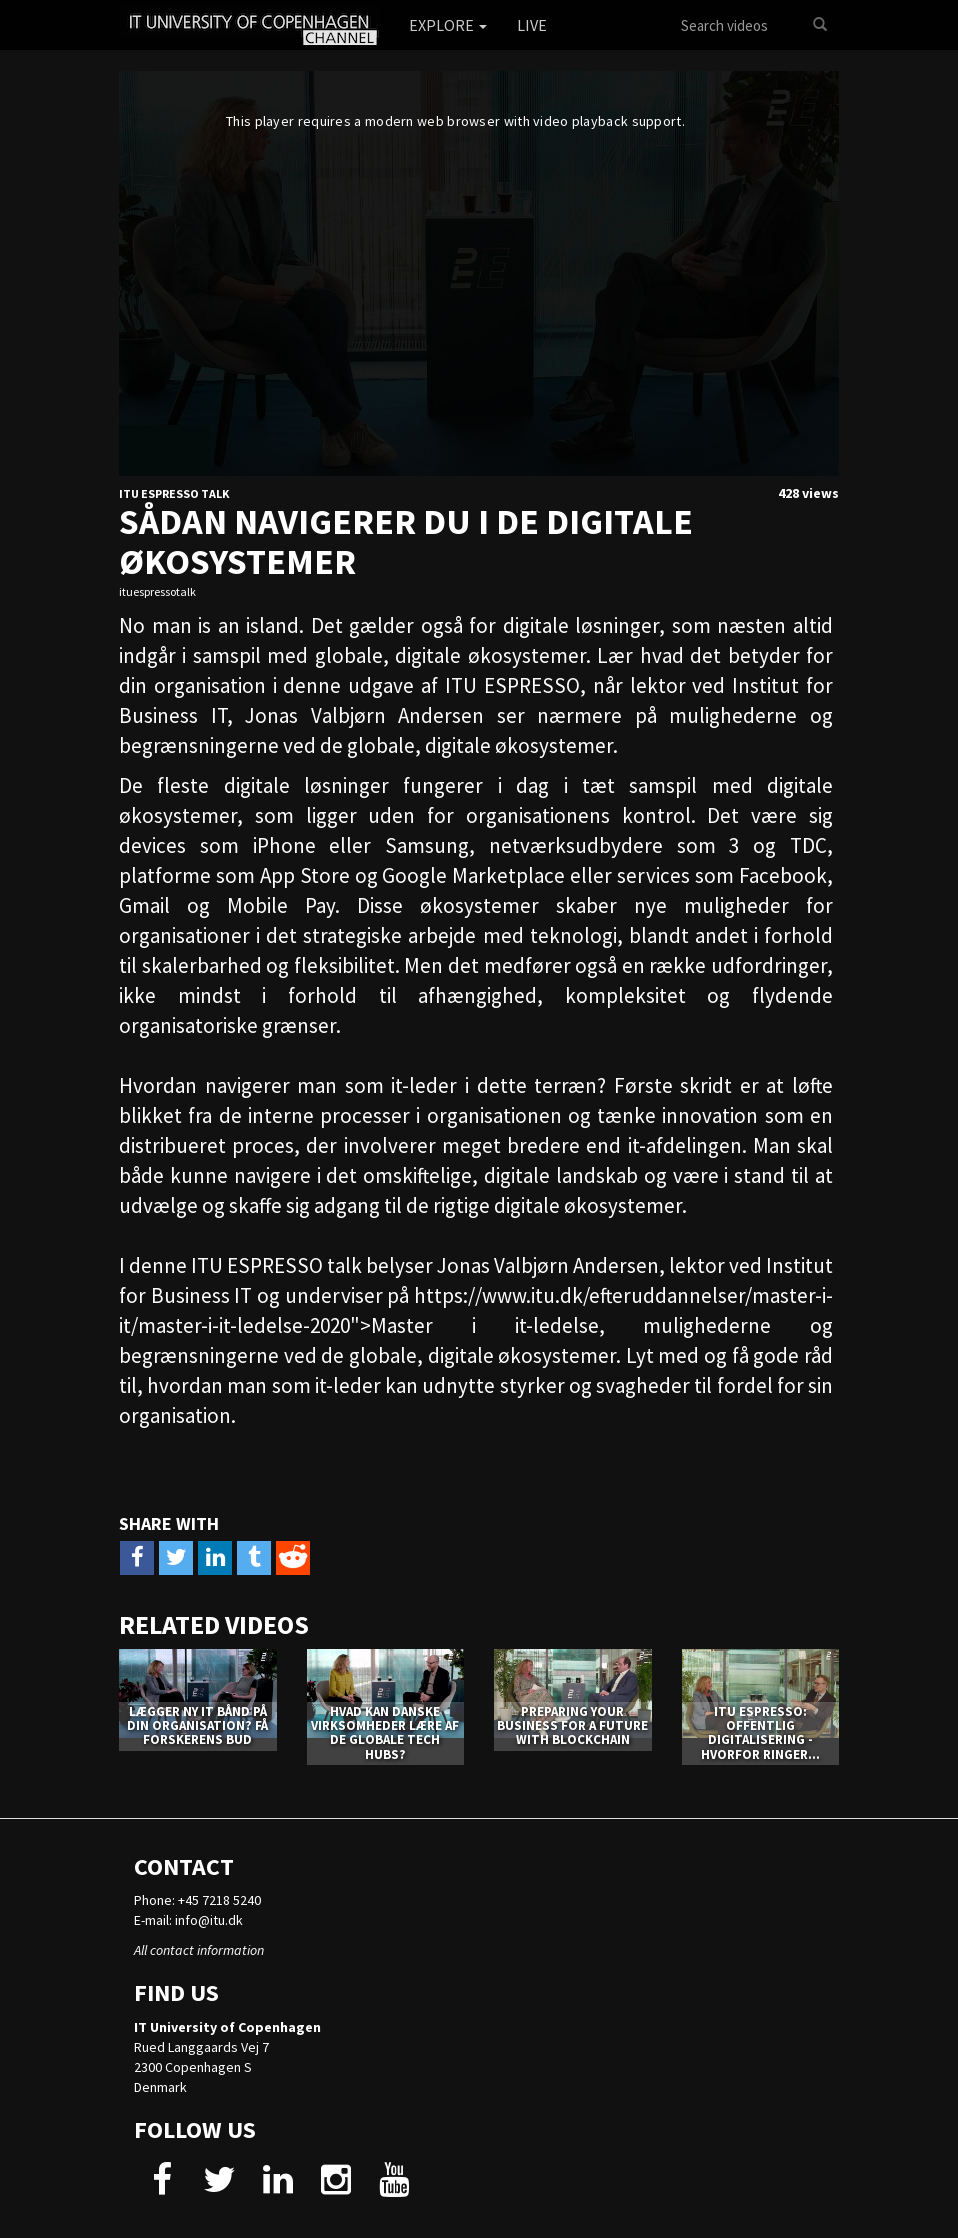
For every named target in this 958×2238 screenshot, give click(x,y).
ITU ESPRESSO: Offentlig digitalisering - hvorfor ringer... (760, 1733)
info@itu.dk (209, 1920)
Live (532, 25)
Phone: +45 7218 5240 (197, 1900)
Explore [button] (448, 25)
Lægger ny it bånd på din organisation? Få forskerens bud (197, 1726)
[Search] (820, 25)
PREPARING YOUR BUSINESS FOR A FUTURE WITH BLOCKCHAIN (572, 1726)
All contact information (199, 1950)
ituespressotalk (157, 591)
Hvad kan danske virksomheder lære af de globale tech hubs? (385, 1733)
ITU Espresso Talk (174, 493)
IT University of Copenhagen (227, 2027)
